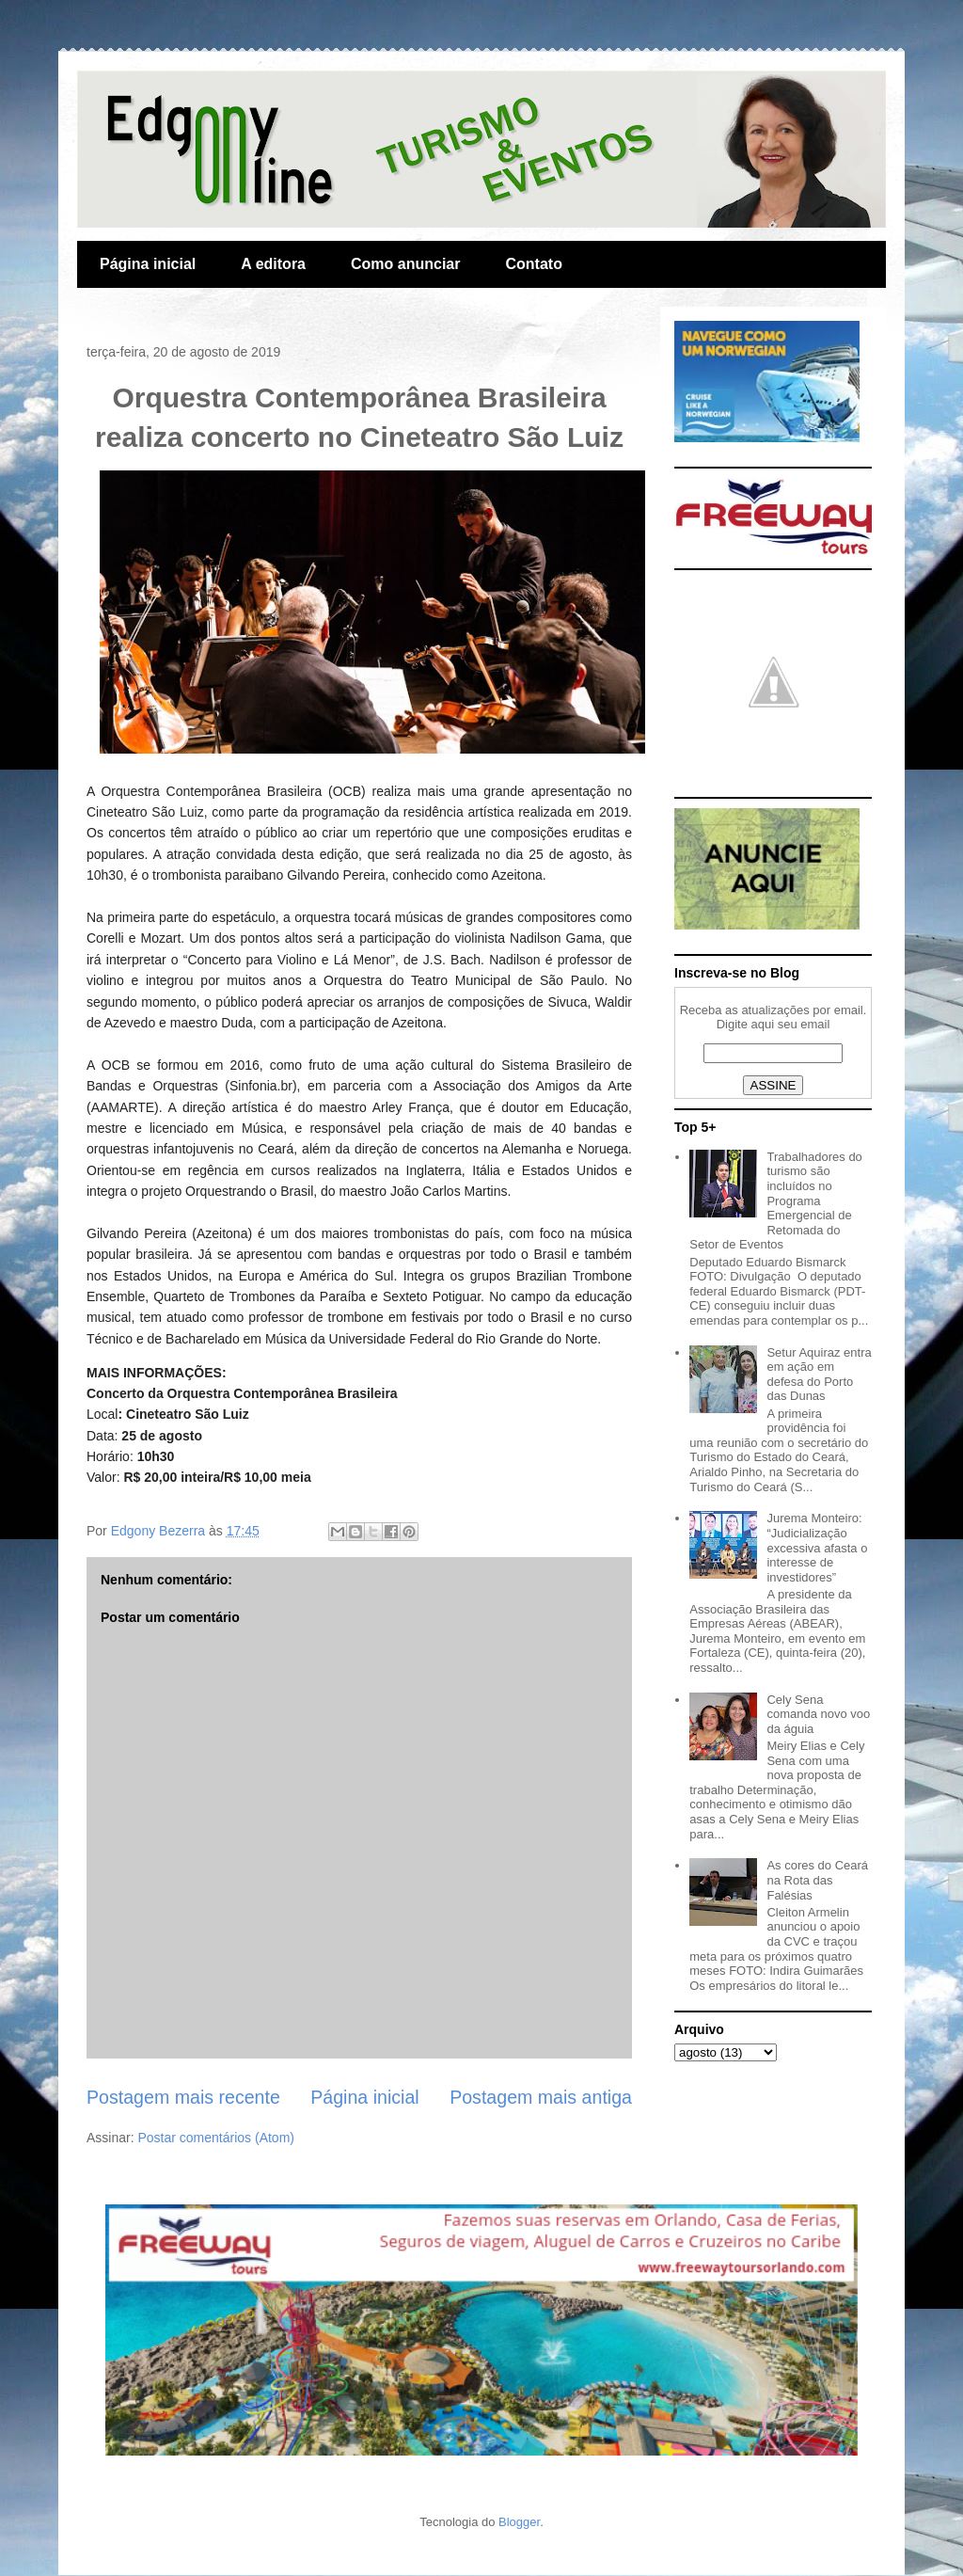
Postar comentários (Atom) (215, 2137)
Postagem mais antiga (541, 2097)
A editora (273, 264)
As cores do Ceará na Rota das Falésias (817, 1879)
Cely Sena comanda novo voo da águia (818, 1714)
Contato (533, 264)
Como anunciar (405, 264)
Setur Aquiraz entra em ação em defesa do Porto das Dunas (818, 1374)
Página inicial (148, 264)
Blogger (519, 2522)
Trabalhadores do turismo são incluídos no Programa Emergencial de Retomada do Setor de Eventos (775, 1201)
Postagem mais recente (183, 2097)
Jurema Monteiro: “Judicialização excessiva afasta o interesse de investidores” (816, 1547)
